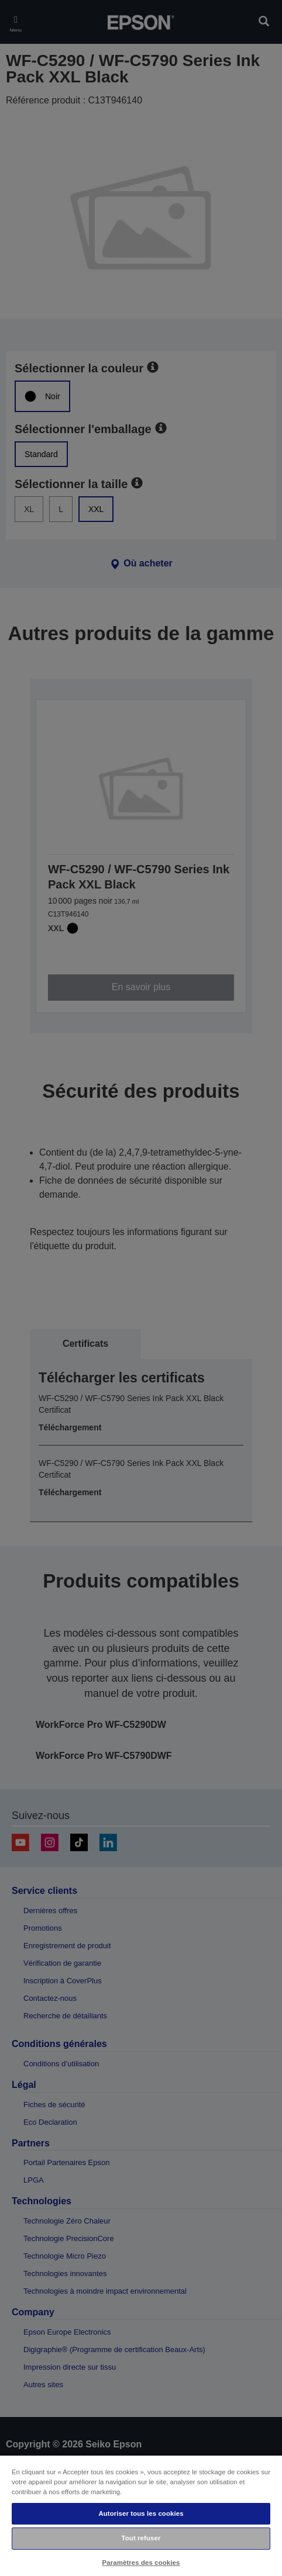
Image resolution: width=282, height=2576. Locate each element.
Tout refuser (141, 2538)
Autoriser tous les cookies (140, 2513)
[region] (141, 2515)
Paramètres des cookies (141, 2562)
